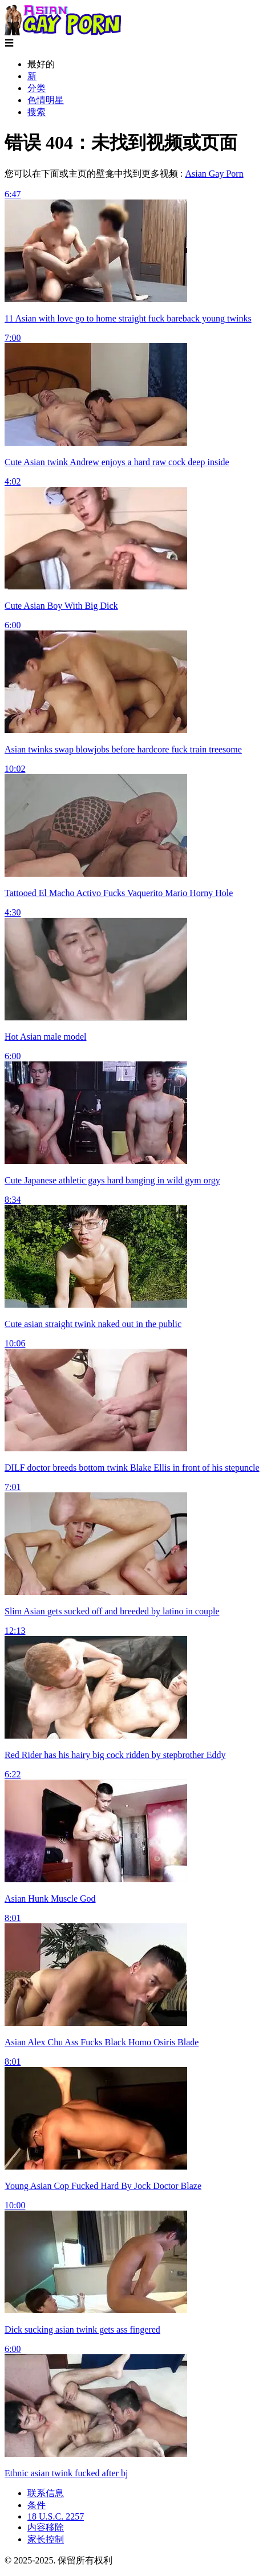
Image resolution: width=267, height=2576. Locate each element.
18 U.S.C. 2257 (55, 2516)
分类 (36, 88)
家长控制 (45, 2539)
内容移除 (45, 2527)
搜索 (36, 112)
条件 (36, 2505)
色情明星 (45, 100)
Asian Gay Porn (214, 173)
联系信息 (45, 2493)
